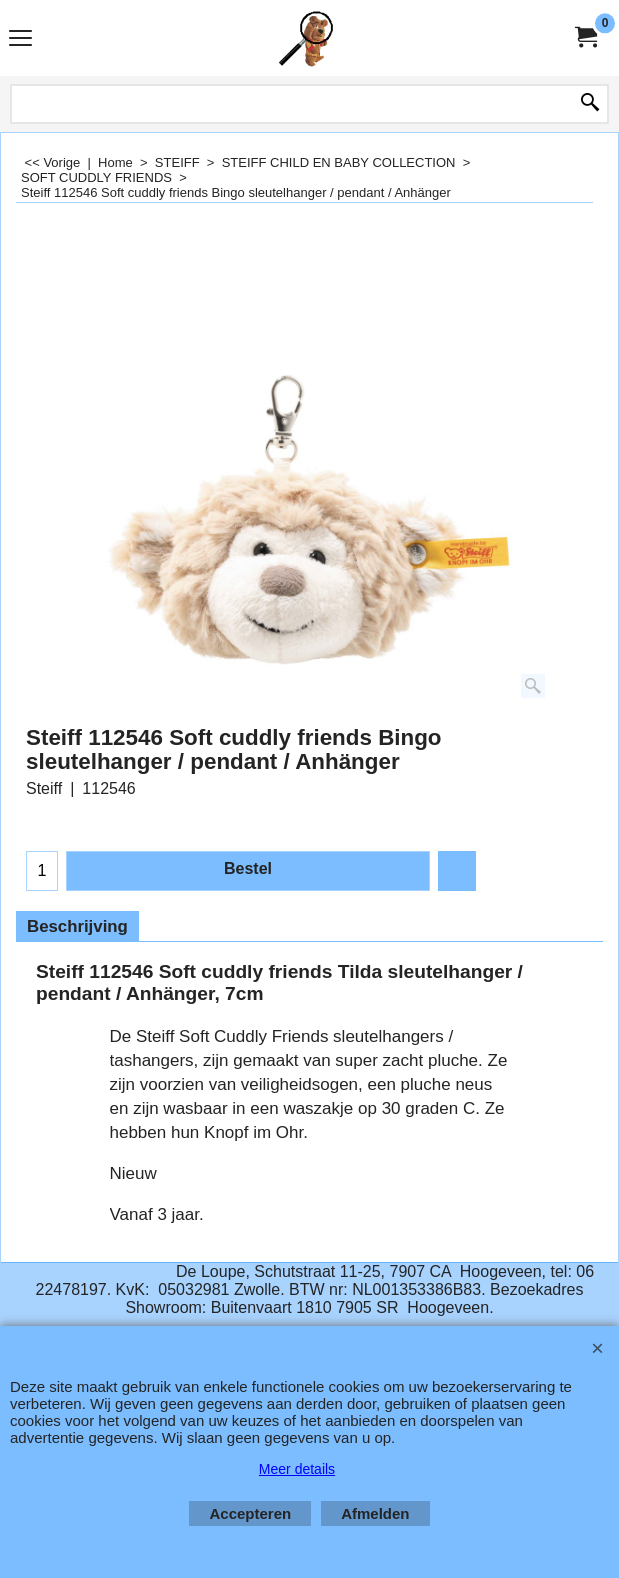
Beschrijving (77, 926)
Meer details (297, 1469)
